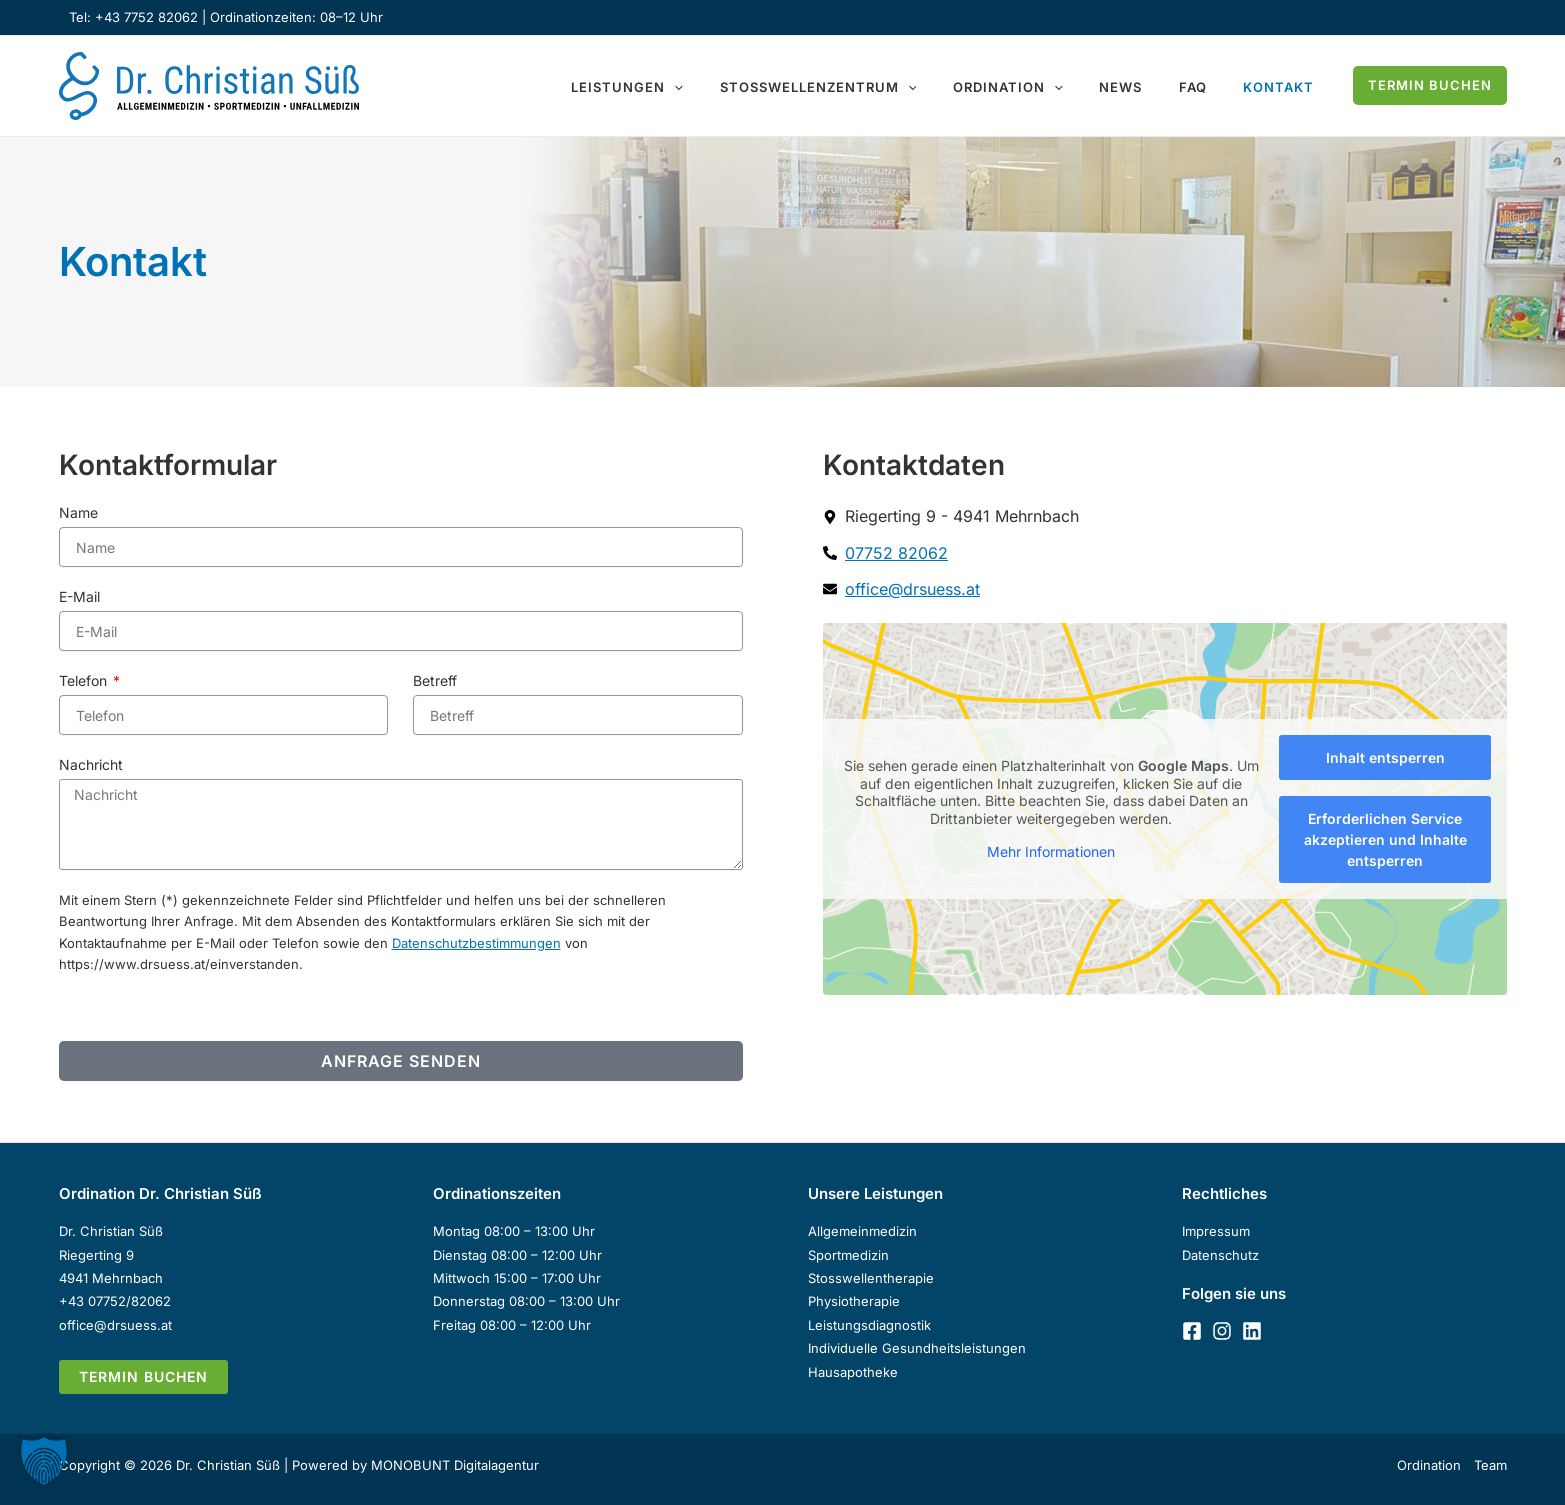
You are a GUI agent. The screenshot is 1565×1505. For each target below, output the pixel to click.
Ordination (1429, 1465)
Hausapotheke (853, 1372)
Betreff (435, 680)
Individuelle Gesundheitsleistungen (917, 1348)
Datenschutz (1220, 1255)
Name (78, 512)
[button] (732, 87)
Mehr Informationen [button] (1051, 851)
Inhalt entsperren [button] (1384, 757)
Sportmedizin (848, 1255)
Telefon (85, 680)
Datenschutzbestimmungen (476, 943)
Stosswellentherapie (871, 1278)
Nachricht (91, 764)
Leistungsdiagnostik (869, 1325)
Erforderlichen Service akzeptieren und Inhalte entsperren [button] (1384, 839)
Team (1490, 1465)
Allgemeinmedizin (862, 1231)
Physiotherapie (854, 1301)
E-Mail (79, 596)
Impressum (1216, 1231)
